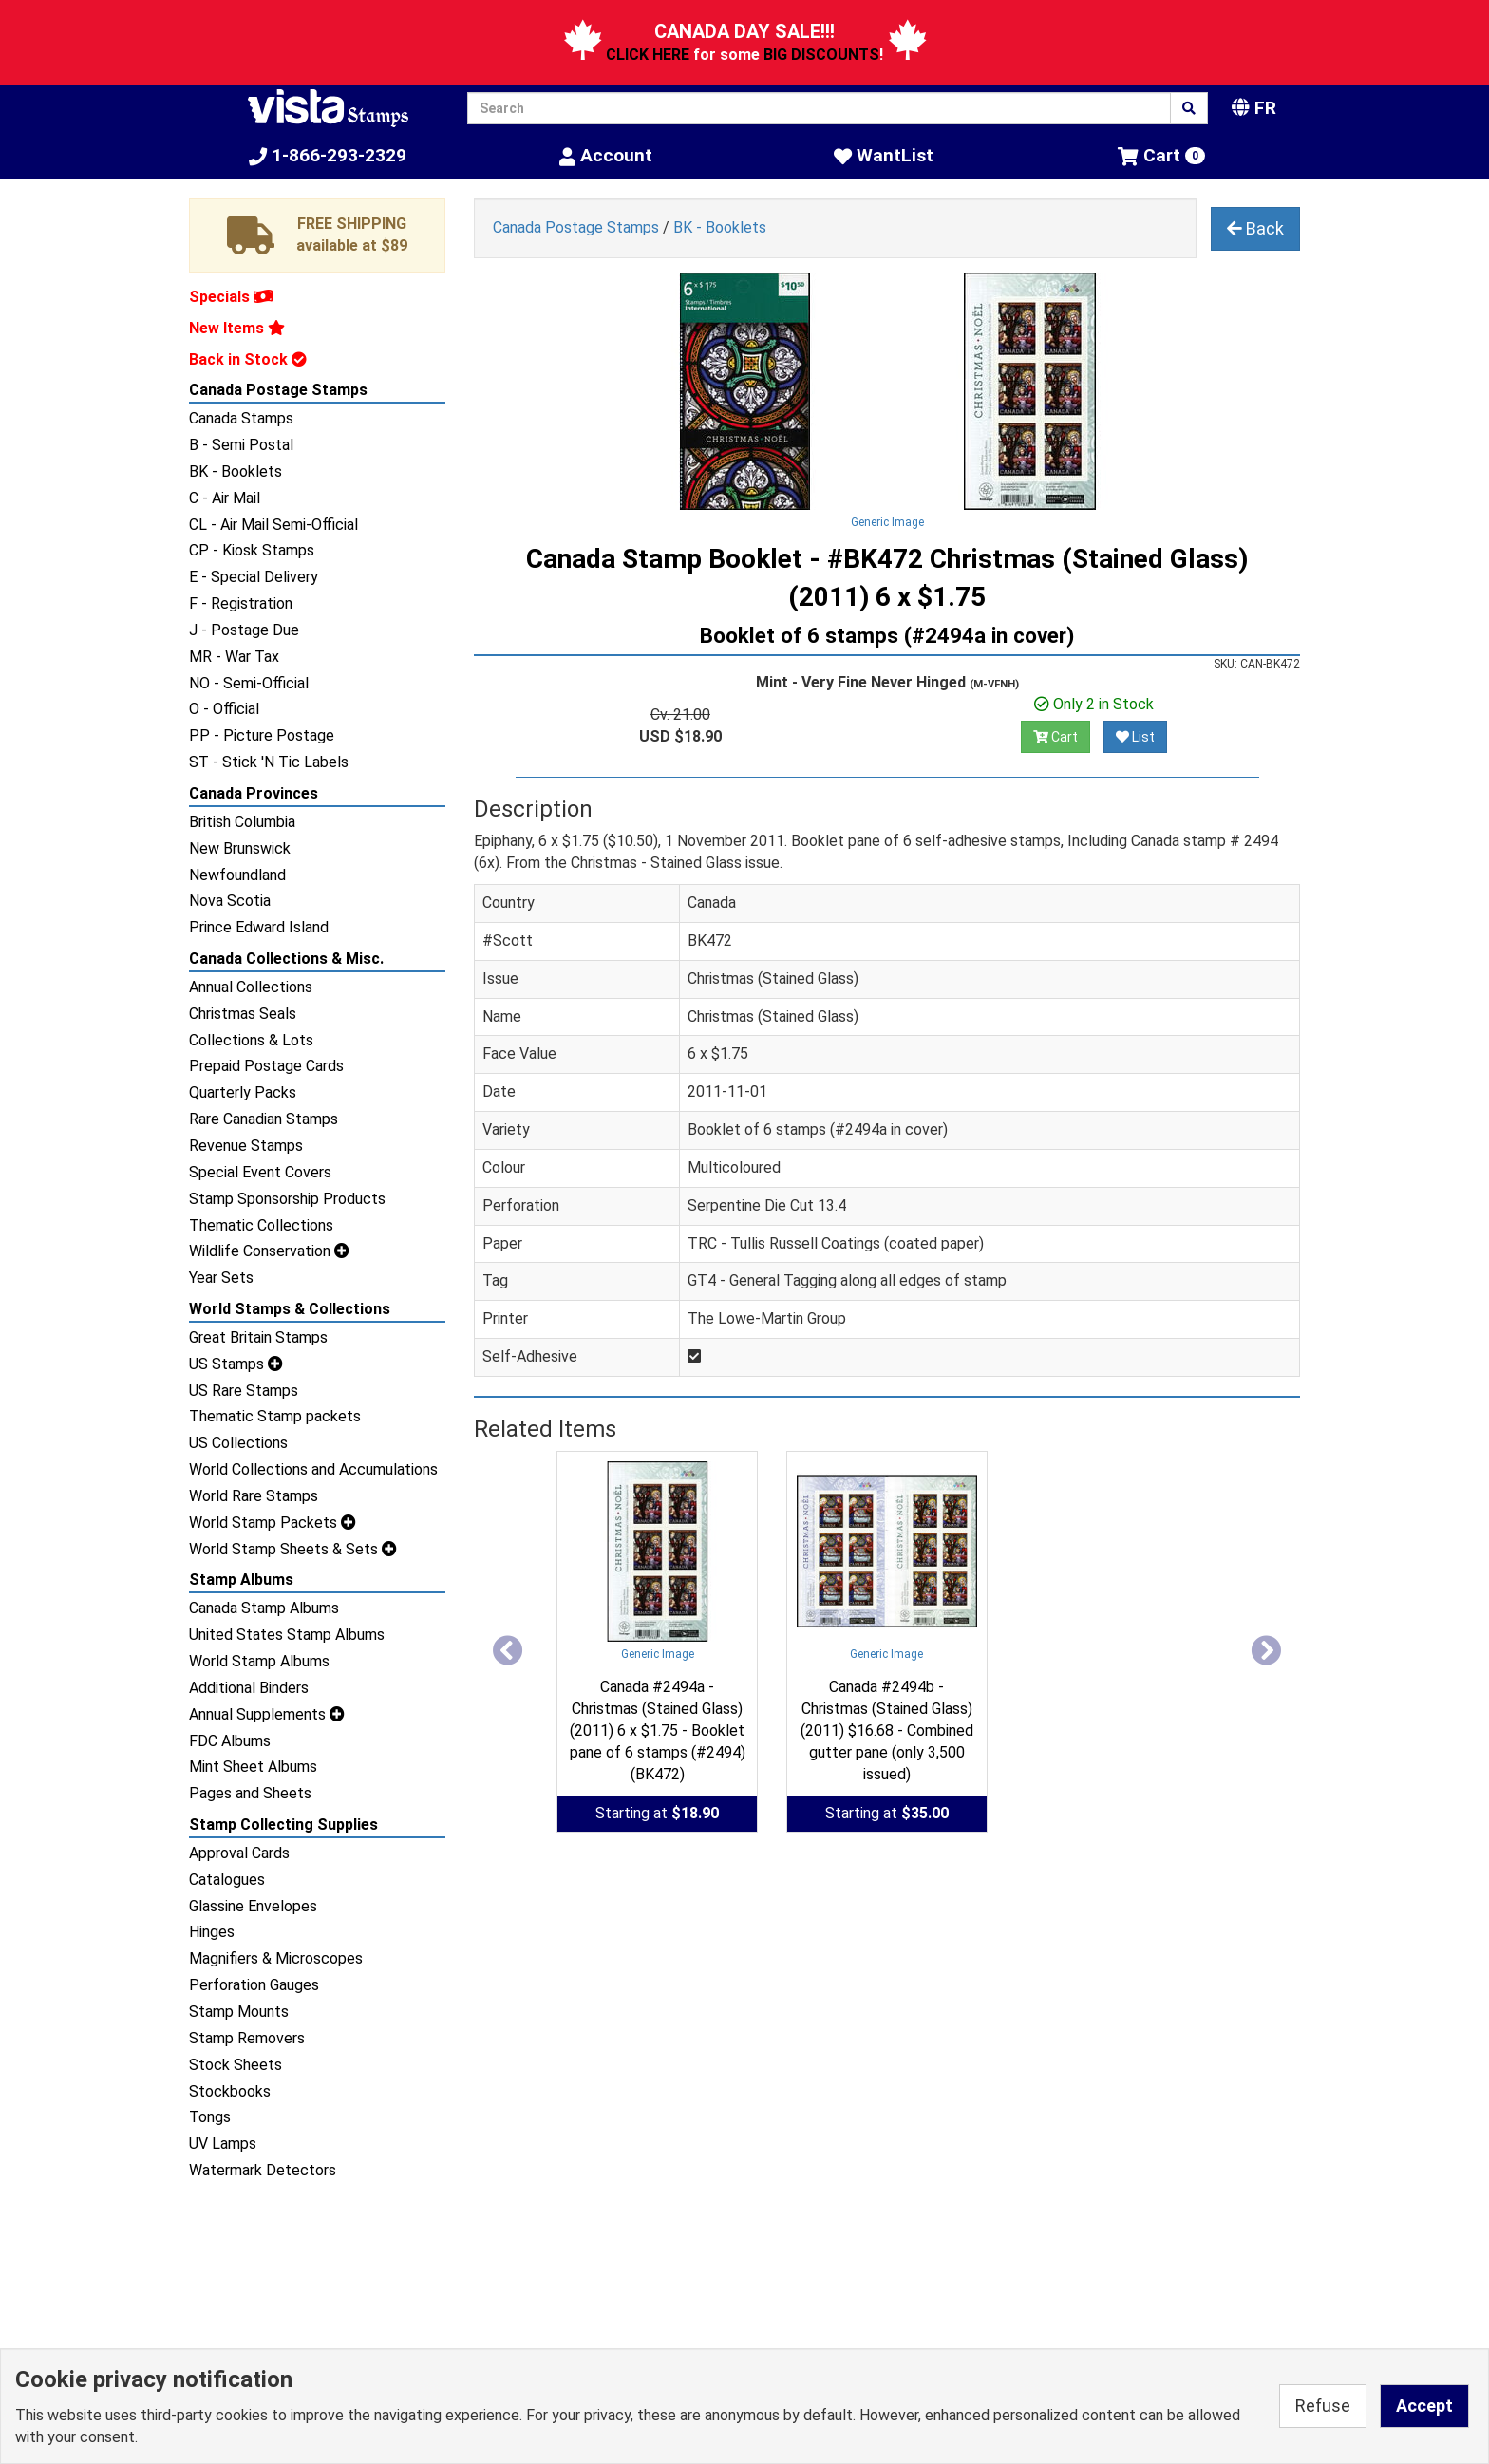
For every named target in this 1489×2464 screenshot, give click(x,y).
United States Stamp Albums (287, 1635)
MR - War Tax (234, 657)
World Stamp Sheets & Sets (293, 1549)
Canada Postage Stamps (278, 390)
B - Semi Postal (241, 445)
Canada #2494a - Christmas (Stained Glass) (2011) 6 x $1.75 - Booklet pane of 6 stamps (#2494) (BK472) (657, 1730)
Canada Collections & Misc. (286, 959)
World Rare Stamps (253, 1496)
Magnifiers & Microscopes (276, 1958)
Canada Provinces (253, 793)
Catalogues (227, 1880)
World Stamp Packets (272, 1523)
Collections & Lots (251, 1040)
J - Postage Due (244, 630)
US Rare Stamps (243, 1391)
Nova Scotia (230, 901)
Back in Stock (248, 359)
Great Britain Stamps (258, 1337)
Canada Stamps (241, 418)
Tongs (210, 2117)
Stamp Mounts (239, 2012)
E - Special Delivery (253, 577)
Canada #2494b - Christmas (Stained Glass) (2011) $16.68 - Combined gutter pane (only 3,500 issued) (887, 1730)
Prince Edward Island (259, 927)
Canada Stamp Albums (264, 1608)
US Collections (238, 1443)
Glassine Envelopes (253, 1906)
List (1135, 736)
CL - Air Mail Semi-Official (273, 525)
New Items (237, 328)
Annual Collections (250, 987)
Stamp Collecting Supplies (283, 1824)
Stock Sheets (235, 2065)
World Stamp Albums (259, 1661)
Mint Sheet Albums (253, 1767)
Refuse (1322, 2406)
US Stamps (236, 1364)
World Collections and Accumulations (313, 1469)
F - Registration (240, 603)
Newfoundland (237, 875)
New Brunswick (240, 848)
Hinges (212, 1932)
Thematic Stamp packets (275, 1416)
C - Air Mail (224, 498)
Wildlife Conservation (269, 1251)
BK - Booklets (235, 471)
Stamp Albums (241, 1580)
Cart (1055, 736)
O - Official (224, 709)
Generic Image (887, 522)
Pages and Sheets (250, 1793)
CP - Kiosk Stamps (251, 550)
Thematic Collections (261, 1225)
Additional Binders (249, 1688)
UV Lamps (222, 2144)
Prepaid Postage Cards (266, 1066)
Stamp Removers (247, 2038)
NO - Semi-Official (249, 683)
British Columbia (242, 822)
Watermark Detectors (262, 2170)
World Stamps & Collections (289, 1309)
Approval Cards (239, 1853)
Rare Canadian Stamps (263, 1119)
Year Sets (221, 1278)
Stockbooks (230, 2091)
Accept (1424, 2406)
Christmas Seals (242, 1014)
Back (1255, 228)
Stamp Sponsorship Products (287, 1199)
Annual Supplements (267, 1714)
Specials (231, 297)
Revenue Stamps (246, 1146)
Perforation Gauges (254, 1985)
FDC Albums (230, 1741)
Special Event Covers (260, 1172)
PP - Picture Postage (261, 735)
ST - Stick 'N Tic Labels (269, 762)
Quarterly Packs (242, 1092)
